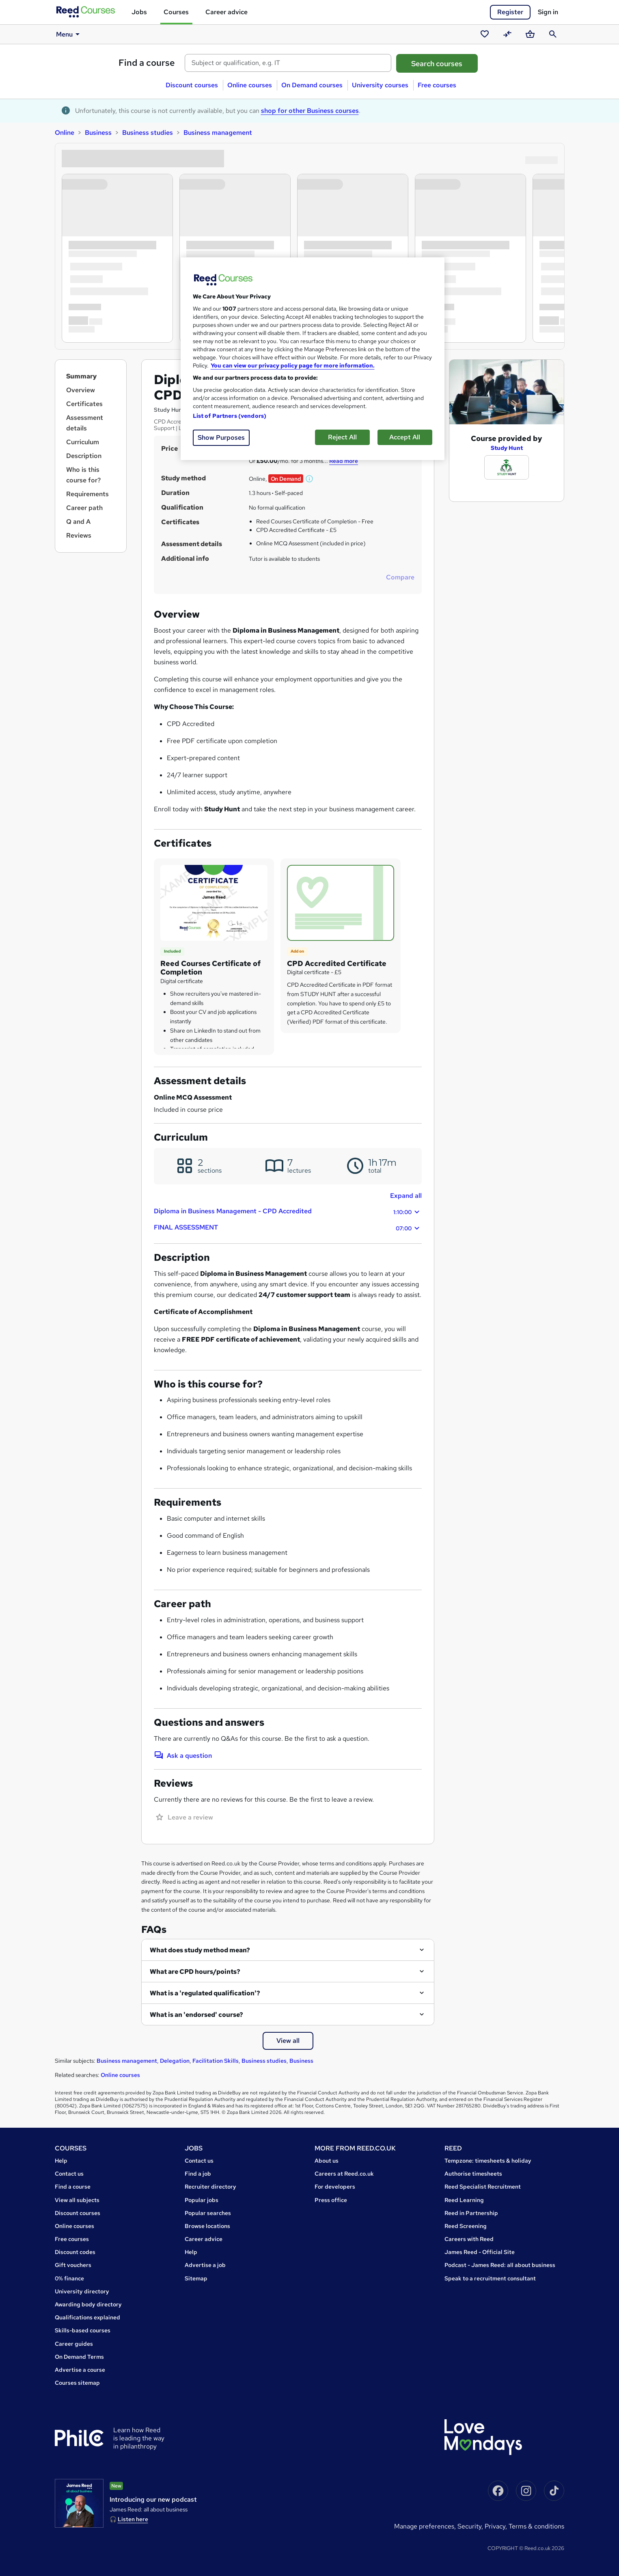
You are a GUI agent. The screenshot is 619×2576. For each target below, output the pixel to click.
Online (64, 132)
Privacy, (497, 2526)
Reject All (342, 437)
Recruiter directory (210, 2186)
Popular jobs (201, 2200)
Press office (331, 2200)
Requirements (87, 494)
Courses (176, 12)
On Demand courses (312, 85)
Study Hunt (507, 448)
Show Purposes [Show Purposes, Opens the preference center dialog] (221, 437)
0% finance (69, 2278)
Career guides (74, 2343)
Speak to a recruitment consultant (490, 2278)
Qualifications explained (87, 2317)
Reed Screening (465, 2226)
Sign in (548, 12)
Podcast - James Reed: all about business (499, 2265)
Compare (400, 577)
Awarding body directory (88, 2304)
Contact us (69, 2173)
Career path (84, 508)
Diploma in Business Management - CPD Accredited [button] (288, 1212)
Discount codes (75, 2252)
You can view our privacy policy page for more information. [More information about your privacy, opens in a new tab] (293, 365)
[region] (312, 358)
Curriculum (82, 442)
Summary (81, 376)
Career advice (226, 12)
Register (510, 12)
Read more (343, 461)
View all (288, 2040)
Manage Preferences (424, 2526)
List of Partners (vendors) (230, 415)
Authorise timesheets (473, 2173)
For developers (335, 2186)
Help (61, 2160)
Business (98, 132)
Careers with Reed (469, 2239)
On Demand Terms (79, 2356)
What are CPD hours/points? (195, 1971)
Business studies (147, 132)
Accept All (404, 437)
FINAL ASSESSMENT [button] (288, 1228)
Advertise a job (205, 2265)
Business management (217, 132)
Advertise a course (80, 2369)
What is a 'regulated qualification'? (205, 1993)
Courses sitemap (77, 2382)
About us (327, 2160)
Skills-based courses (82, 2330)
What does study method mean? (200, 1950)
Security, (471, 2526)
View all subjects (77, 2200)
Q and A (78, 521)
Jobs (139, 12)
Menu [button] (69, 34)
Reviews (78, 535)
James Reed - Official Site (479, 2252)
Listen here (133, 2519)
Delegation (175, 2060)
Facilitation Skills (215, 2060)
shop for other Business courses (310, 110)
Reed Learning (464, 2200)
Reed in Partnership (471, 2213)
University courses (380, 85)
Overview (80, 390)
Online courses (249, 85)
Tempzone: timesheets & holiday (487, 2160)
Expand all (406, 1195)
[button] (310, 478)
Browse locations (207, 2226)
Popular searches (208, 2213)
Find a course (147, 63)
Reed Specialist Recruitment (482, 2186)
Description (83, 456)
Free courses (437, 85)
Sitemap (196, 2278)
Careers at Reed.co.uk (344, 2173)
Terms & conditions (536, 2526)
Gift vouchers (73, 2265)
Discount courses (192, 85)
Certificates (84, 404)
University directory (82, 2291)
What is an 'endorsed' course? (196, 2014)
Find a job (198, 2173)
